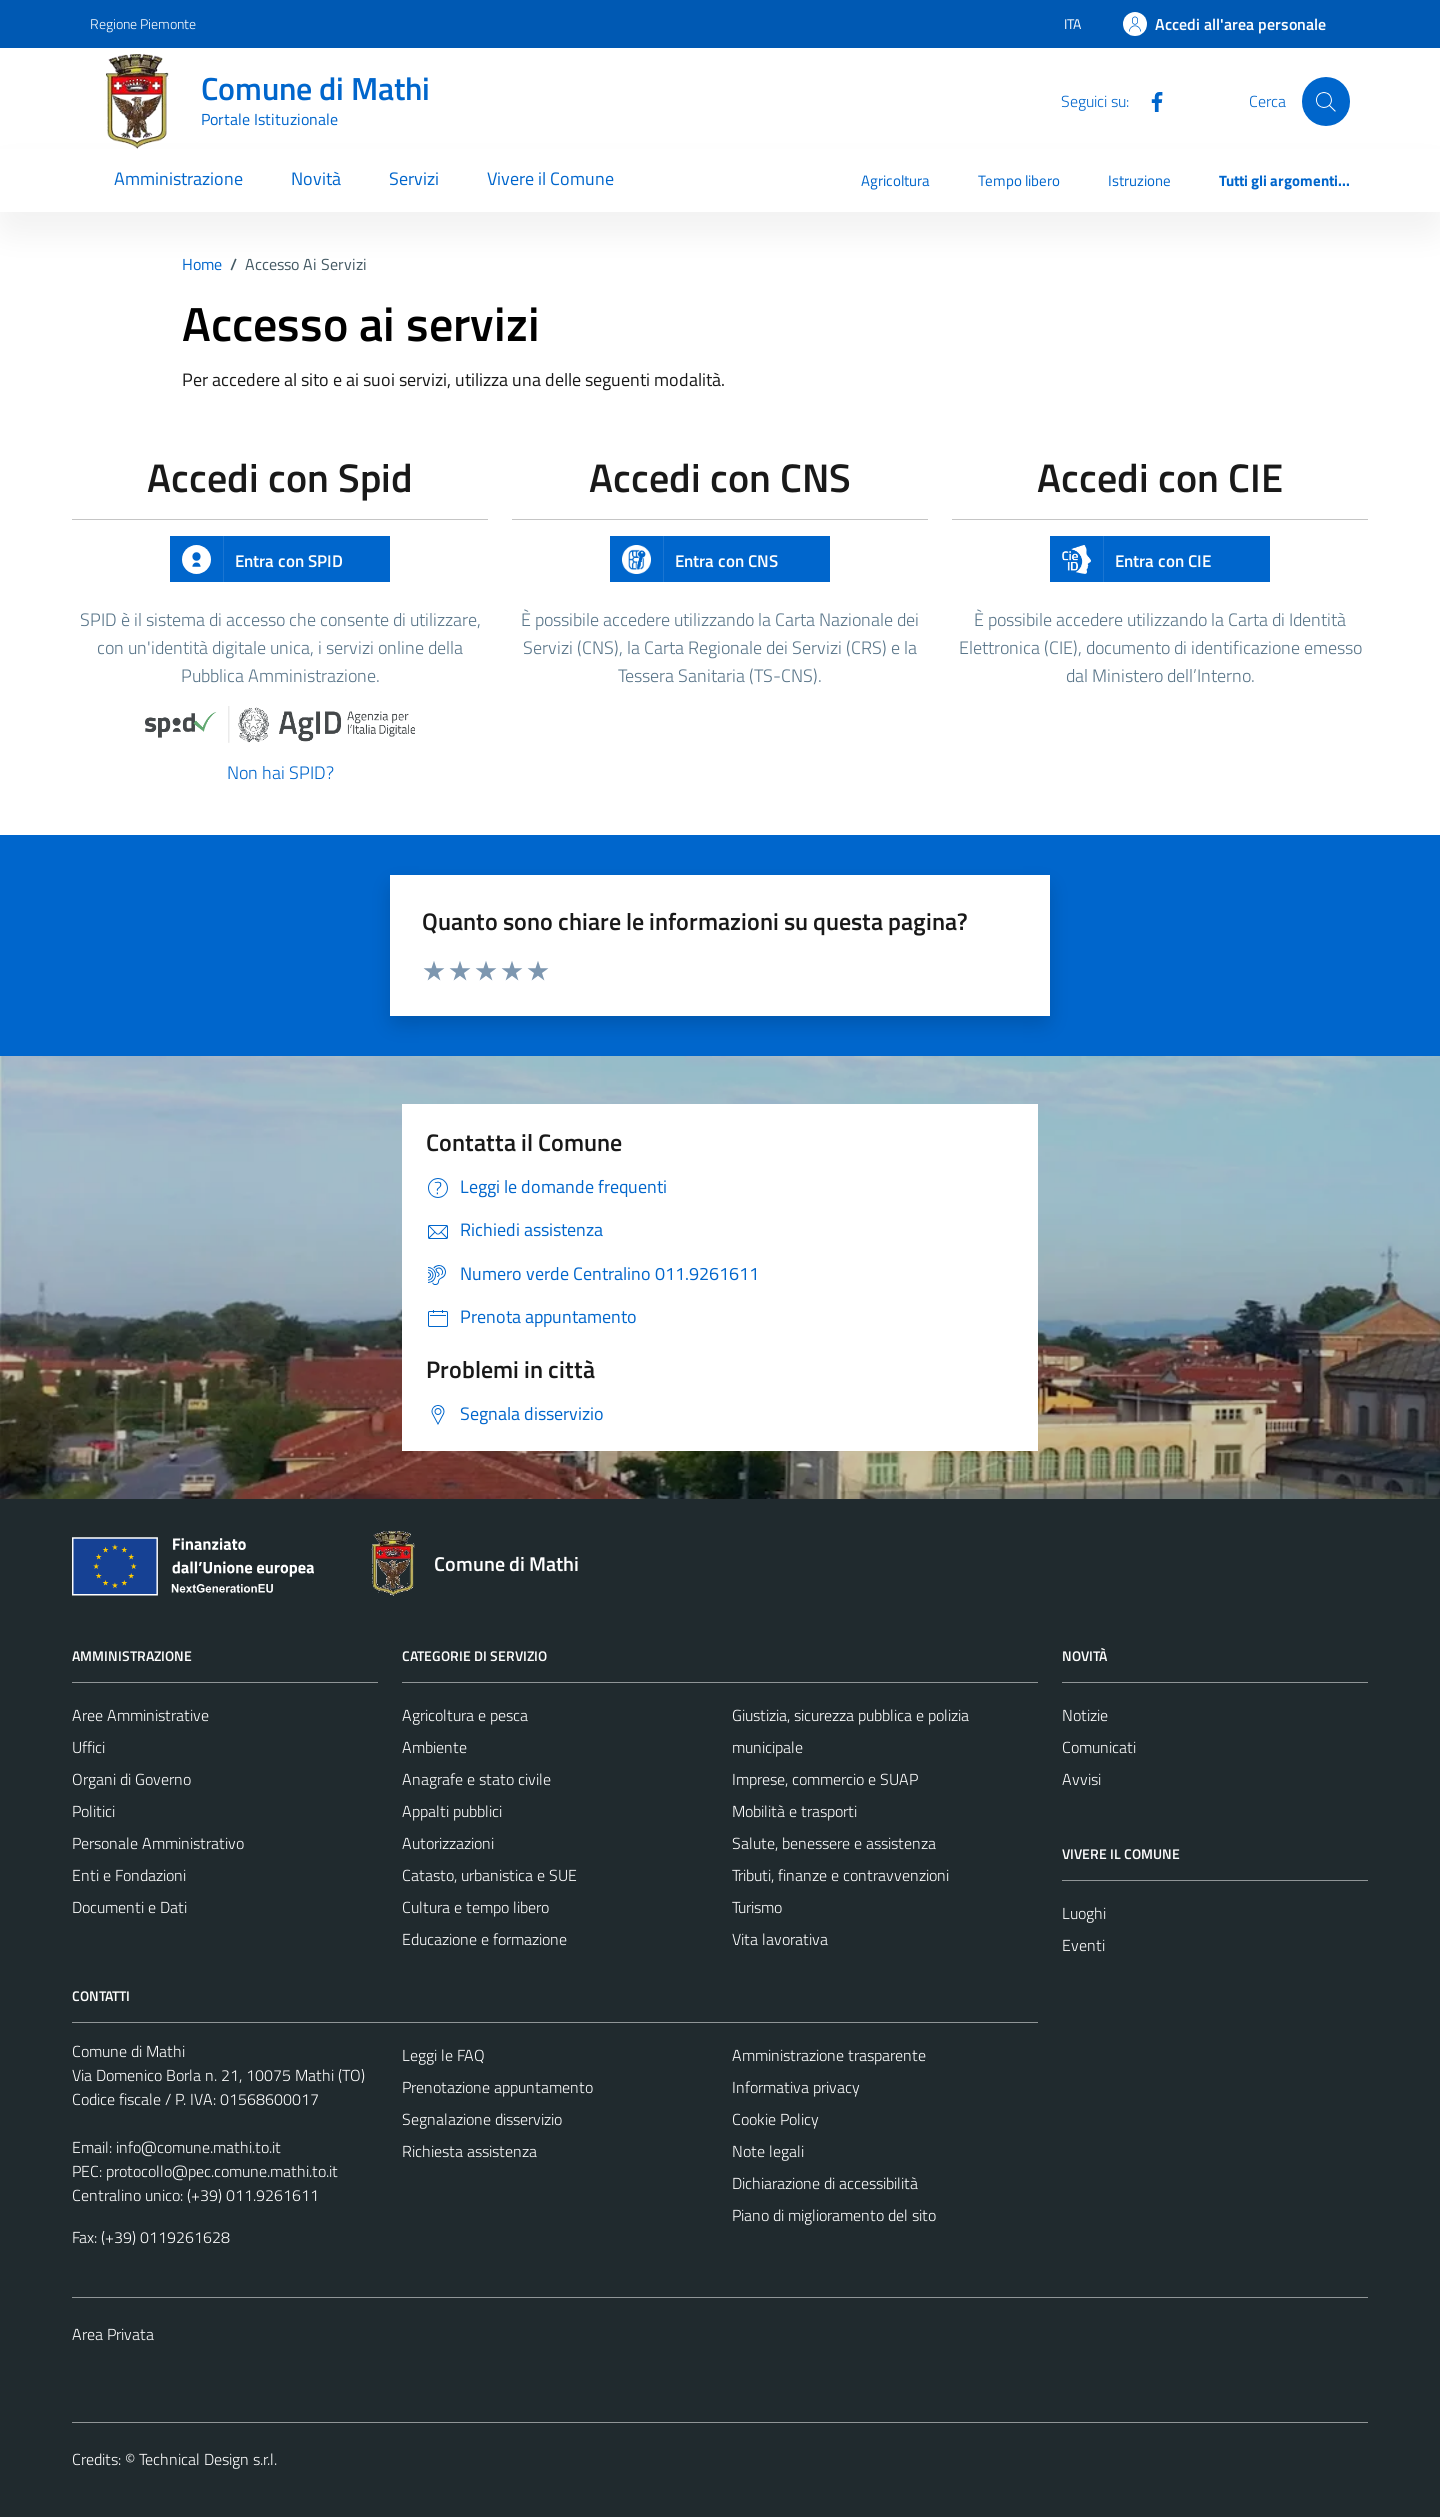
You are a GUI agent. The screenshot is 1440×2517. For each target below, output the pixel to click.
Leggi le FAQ (443, 2055)
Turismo (757, 1907)
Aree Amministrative (140, 1715)
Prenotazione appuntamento (497, 2087)
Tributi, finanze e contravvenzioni (840, 1875)
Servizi (414, 178)
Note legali (768, 2151)
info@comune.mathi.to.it (198, 2147)
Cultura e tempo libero (475, 1907)
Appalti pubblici (452, 1811)
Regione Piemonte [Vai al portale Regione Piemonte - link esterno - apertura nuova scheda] (143, 23)
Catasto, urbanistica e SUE (489, 1875)
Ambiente (434, 1747)
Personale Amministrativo (158, 1843)
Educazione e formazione (484, 1939)
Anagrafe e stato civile (476, 1779)
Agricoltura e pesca (465, 1715)
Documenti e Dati (129, 1907)
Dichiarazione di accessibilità (825, 2183)
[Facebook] (1149, 100)
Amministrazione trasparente (829, 2055)
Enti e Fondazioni (129, 1875)
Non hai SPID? (280, 772)
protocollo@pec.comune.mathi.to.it (222, 2171)
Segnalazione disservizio (482, 2119)
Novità (316, 178)
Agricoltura (895, 180)
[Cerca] (1326, 101)
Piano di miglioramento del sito (834, 2215)
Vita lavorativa (780, 1939)
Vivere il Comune (550, 178)
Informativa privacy (796, 2087)
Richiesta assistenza (469, 2151)
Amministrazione (178, 178)
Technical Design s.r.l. (208, 2459)
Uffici (88, 1747)
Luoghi (1084, 1913)
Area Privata (113, 2334)
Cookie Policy (775, 2119)
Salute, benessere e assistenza (834, 1843)
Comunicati (1099, 1747)
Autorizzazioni (448, 1843)
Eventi (1083, 1945)
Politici (93, 1811)
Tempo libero (1019, 180)
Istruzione (1139, 180)
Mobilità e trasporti (794, 1811)
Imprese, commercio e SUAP (825, 1779)
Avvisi (1081, 1779)
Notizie (1085, 1715)
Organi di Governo (131, 1779)
